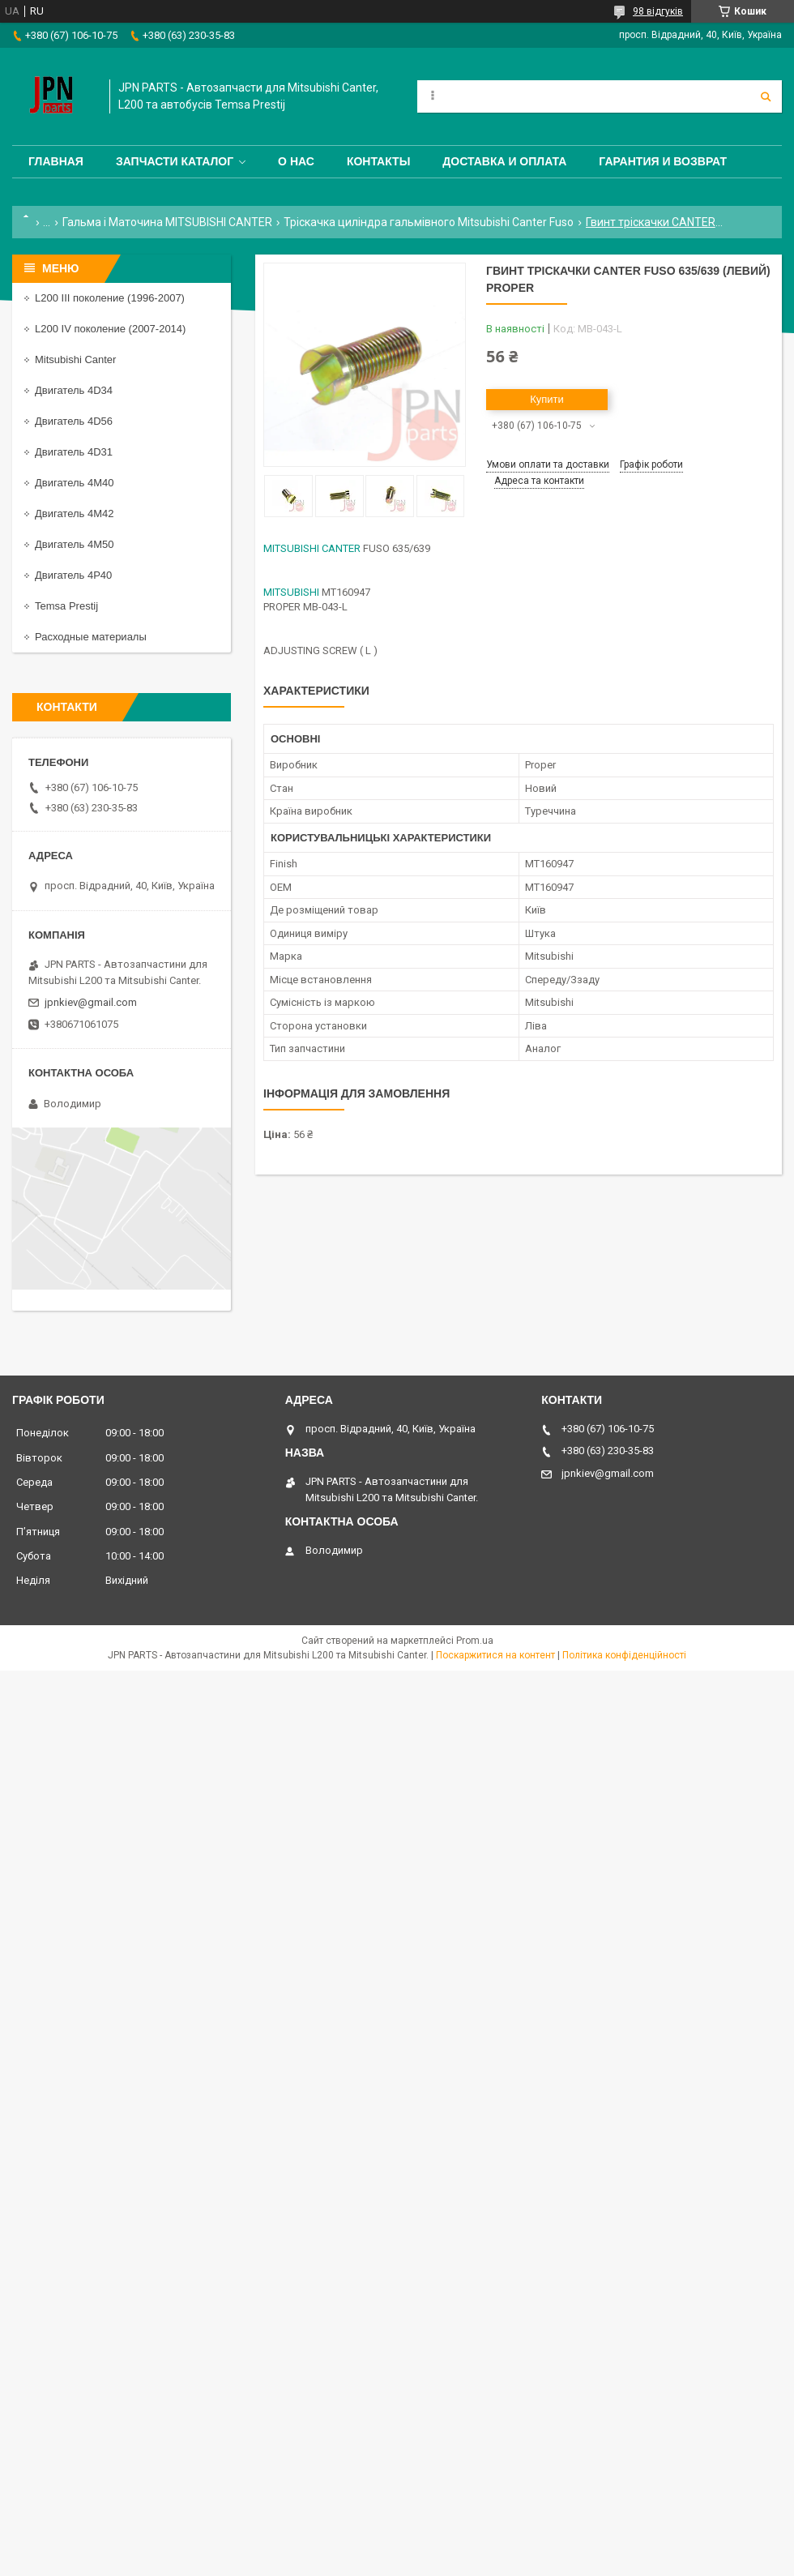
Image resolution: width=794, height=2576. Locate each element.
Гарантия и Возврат (663, 161)
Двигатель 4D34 (74, 390)
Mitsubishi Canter (75, 359)
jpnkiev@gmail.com (91, 1002)
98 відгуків (658, 11)
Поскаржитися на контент (495, 1655)
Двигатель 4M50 (74, 544)
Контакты (378, 161)
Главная (55, 161)
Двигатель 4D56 (74, 421)
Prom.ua (474, 1640)
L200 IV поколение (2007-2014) (110, 329)
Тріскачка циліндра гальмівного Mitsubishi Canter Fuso (429, 222)
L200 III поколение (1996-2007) (110, 298)
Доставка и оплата (504, 161)
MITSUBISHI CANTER (312, 548)
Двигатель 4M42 (74, 513)
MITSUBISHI (291, 592)
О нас (296, 161)
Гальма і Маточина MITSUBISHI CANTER (167, 222)
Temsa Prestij (66, 606)
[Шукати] (765, 96)
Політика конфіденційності (624, 1655)
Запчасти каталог (174, 161)
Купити (547, 399)
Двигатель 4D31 (74, 452)
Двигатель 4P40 (73, 575)
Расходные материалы (91, 637)
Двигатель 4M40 (74, 483)
